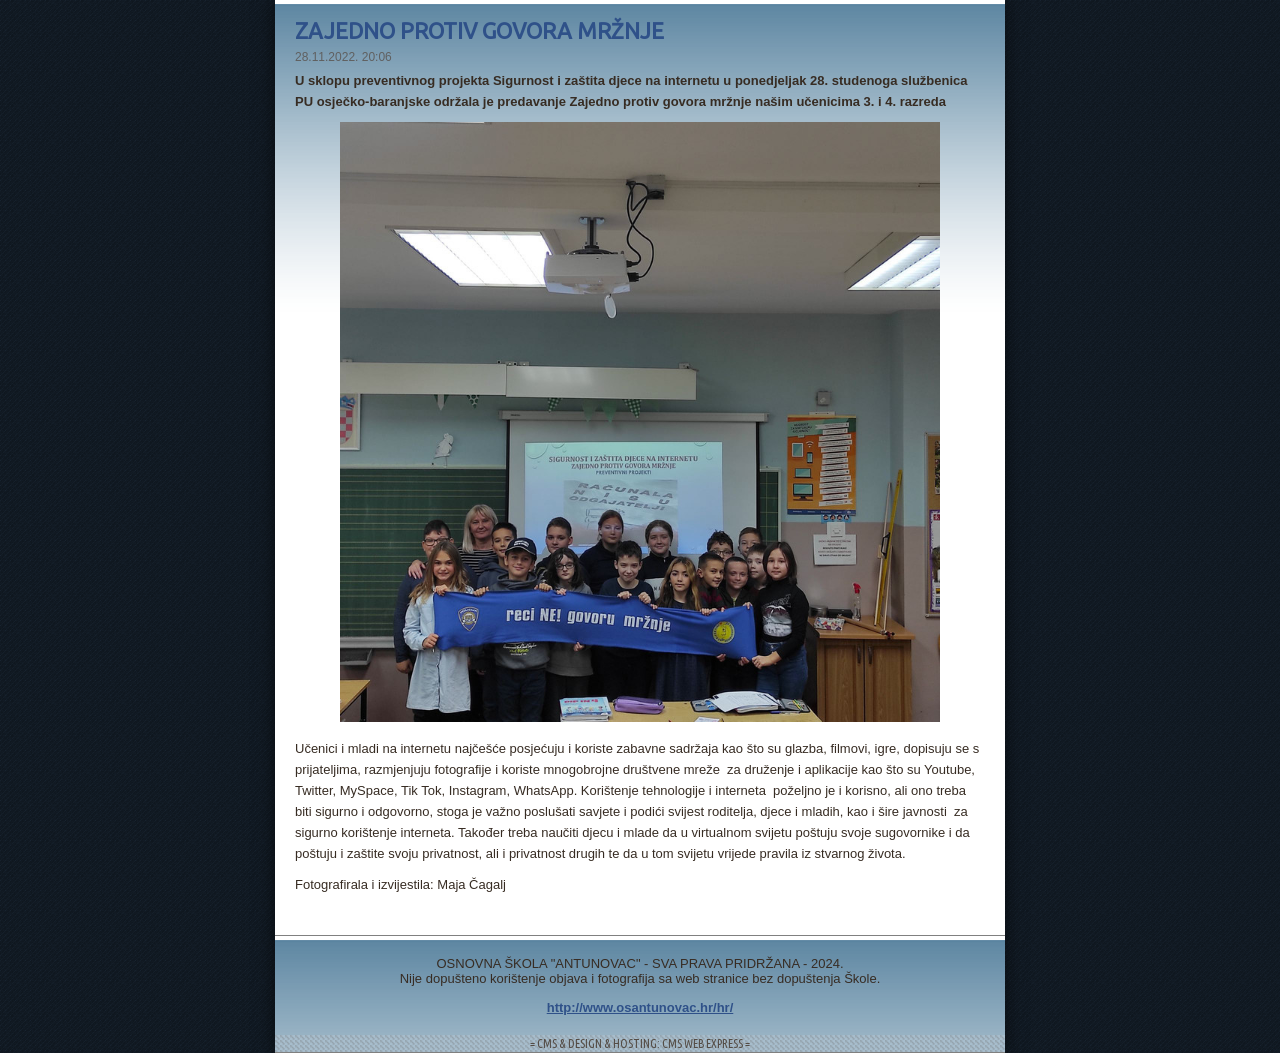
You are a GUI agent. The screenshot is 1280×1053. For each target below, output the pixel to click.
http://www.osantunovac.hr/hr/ (640, 1007)
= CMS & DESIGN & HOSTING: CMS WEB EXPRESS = (640, 1043)
